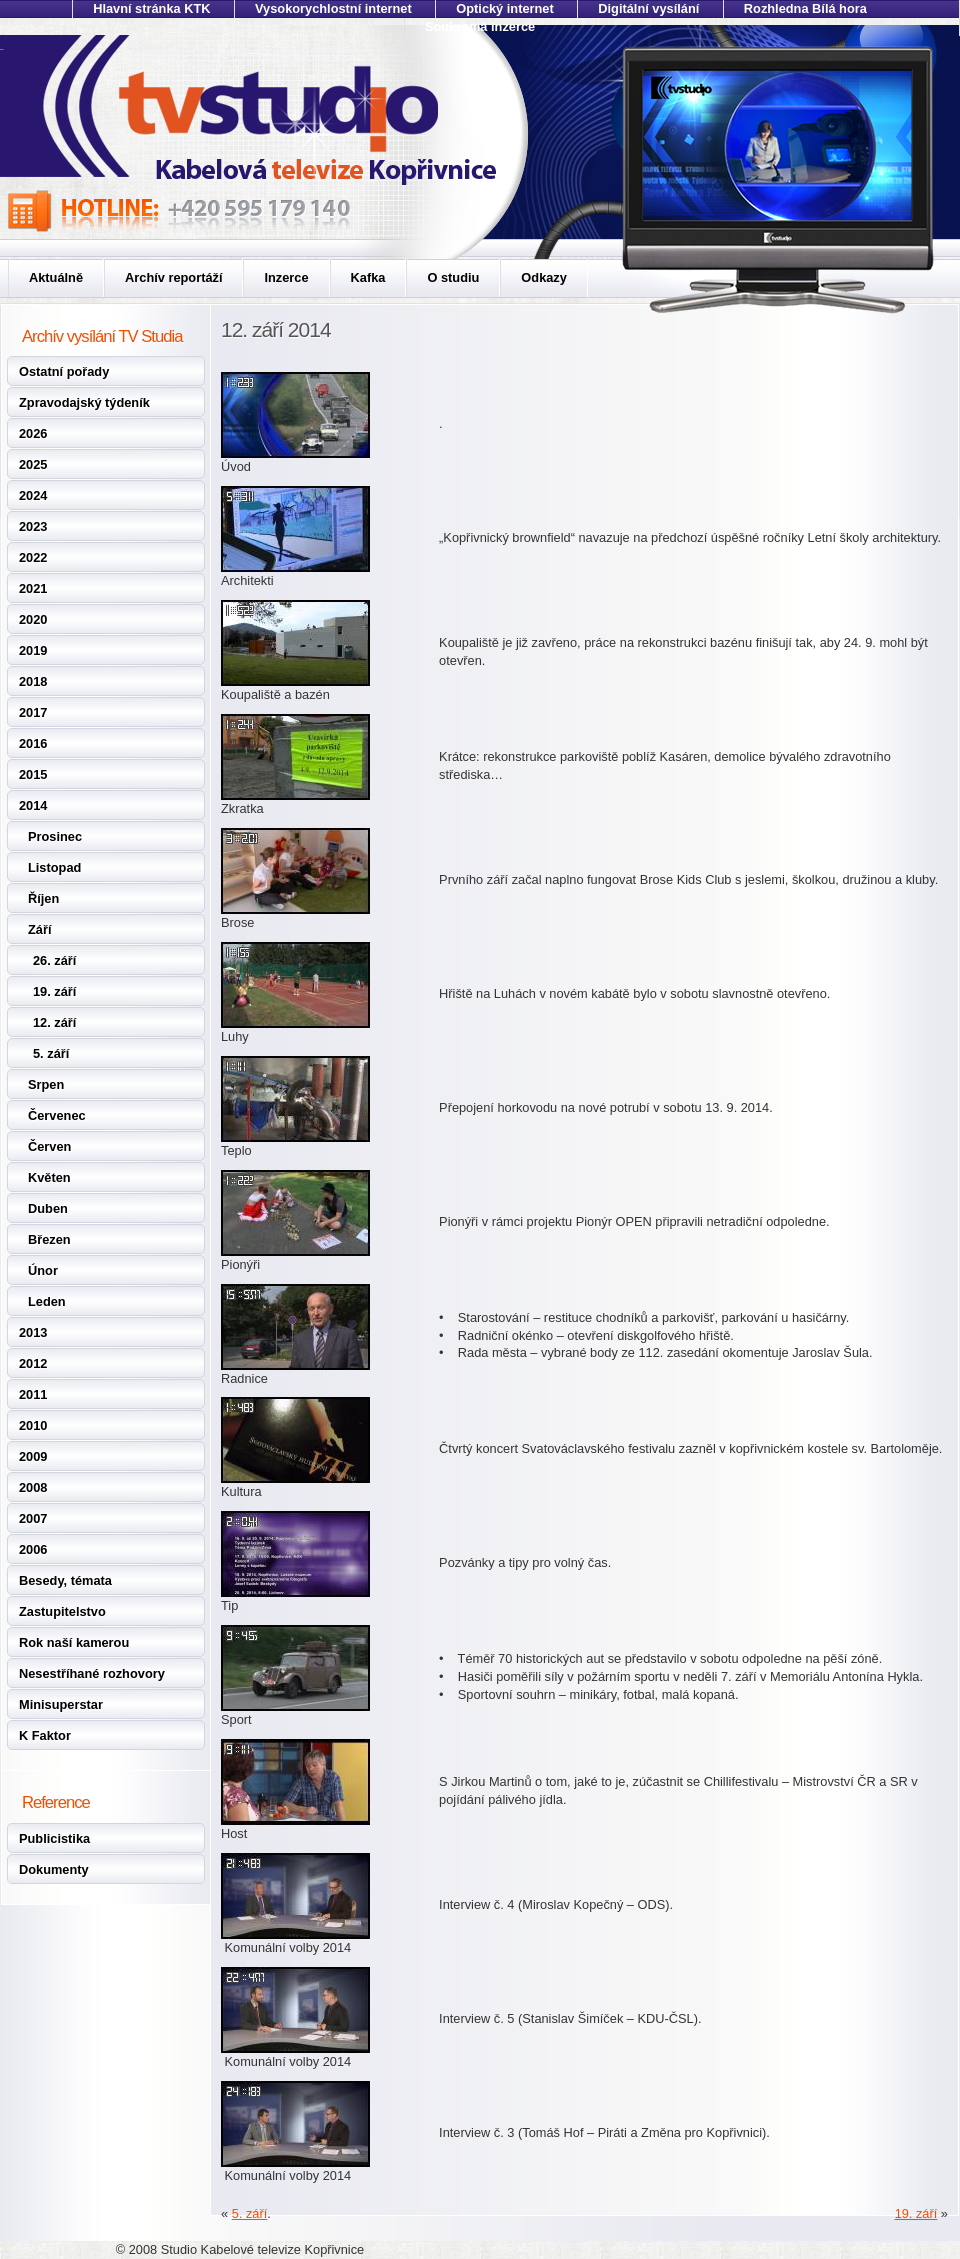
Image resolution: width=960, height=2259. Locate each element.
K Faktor (45, 1735)
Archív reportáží (173, 277)
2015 (33, 774)
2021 (33, 588)
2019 (33, 650)
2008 (33, 1487)
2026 (33, 433)
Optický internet (504, 8)
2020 (33, 619)
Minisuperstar (61, 1704)
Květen (49, 1177)
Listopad (54, 867)
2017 (33, 712)
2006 (33, 1549)
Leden (47, 1301)
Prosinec (55, 836)
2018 (33, 681)
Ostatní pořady (64, 371)
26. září (54, 960)
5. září (51, 1053)
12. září (54, 1022)
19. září (54, 991)
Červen (49, 1146)
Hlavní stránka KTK (151, 8)
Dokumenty (54, 1869)
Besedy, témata (65, 1580)
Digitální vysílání (648, 8)
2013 (33, 1332)
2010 (33, 1425)
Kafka (368, 277)
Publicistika (54, 1838)
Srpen (46, 1084)
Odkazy (544, 277)
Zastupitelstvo (62, 1611)
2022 (33, 557)
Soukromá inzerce (480, 26)
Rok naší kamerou (74, 1642)
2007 (33, 1518)
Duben (48, 1208)
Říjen (43, 898)
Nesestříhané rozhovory (92, 1673)
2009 (33, 1456)
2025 (33, 464)
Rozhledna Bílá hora (805, 8)
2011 (33, 1394)
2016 (33, 743)
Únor (43, 1270)
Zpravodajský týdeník (84, 402)
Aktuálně (56, 277)
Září (39, 929)
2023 (33, 526)
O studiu (453, 277)
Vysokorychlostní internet (333, 8)
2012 (33, 1363)
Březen (49, 1239)
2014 (33, 805)
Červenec (57, 1115)
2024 (33, 495)
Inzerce (286, 277)
